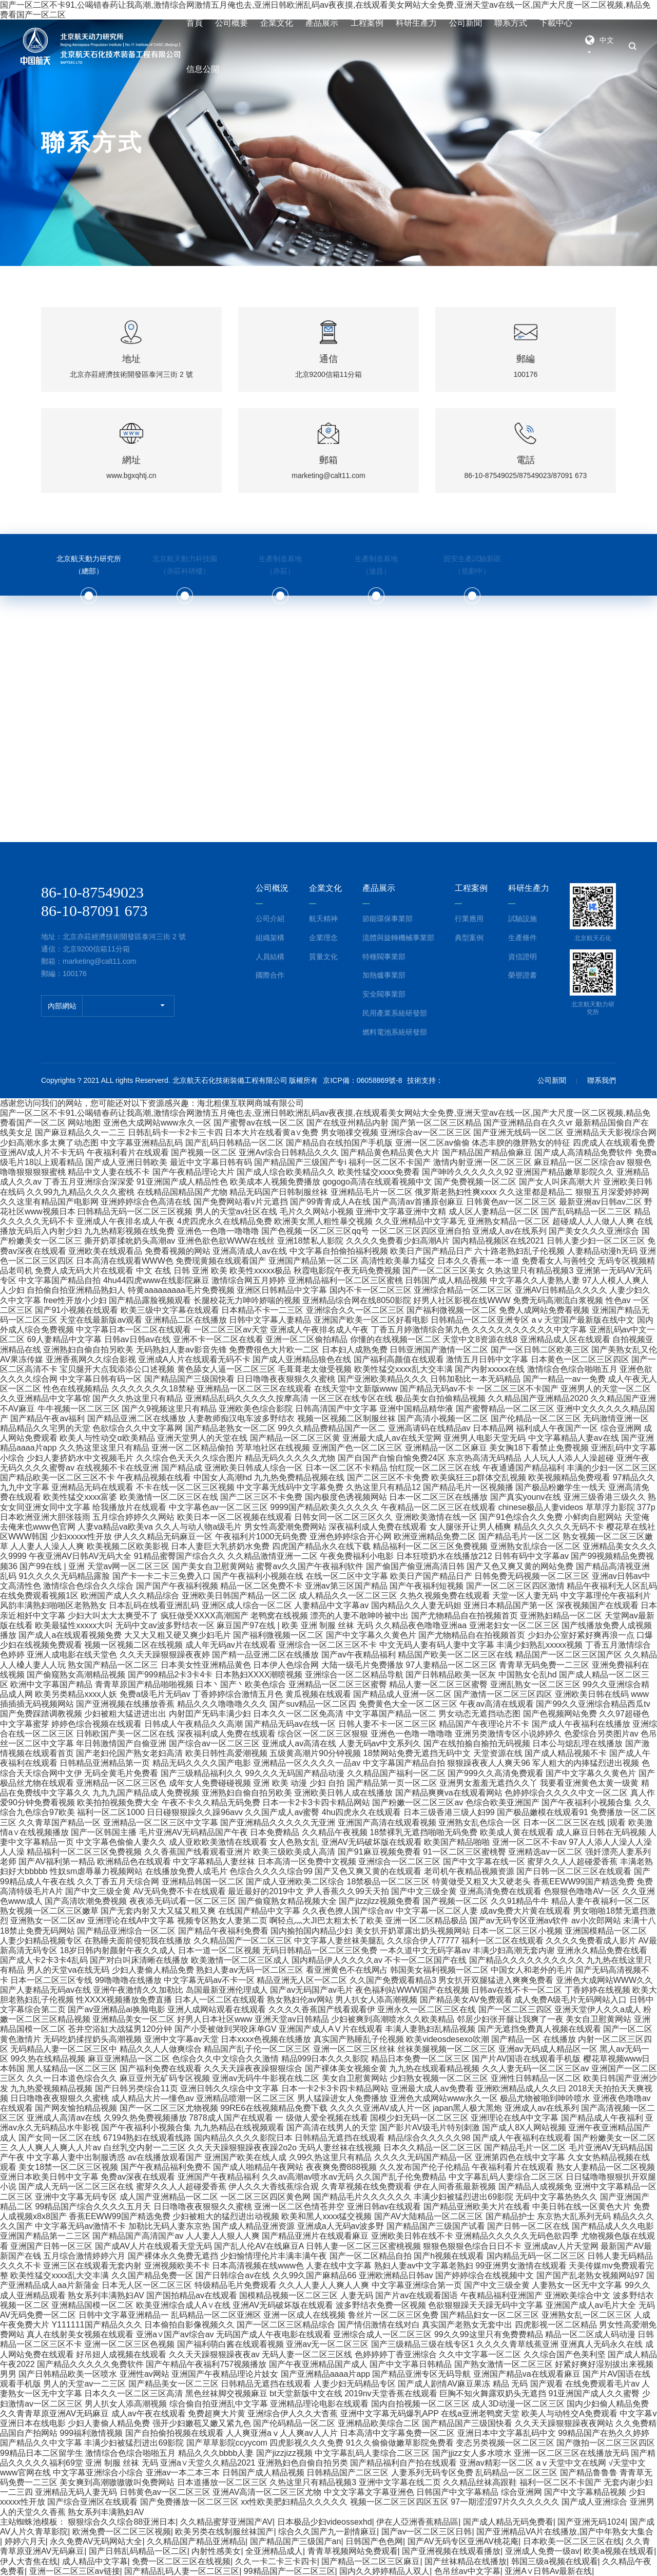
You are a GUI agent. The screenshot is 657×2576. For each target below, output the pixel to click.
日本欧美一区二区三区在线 (572, 2541)
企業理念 (323, 937)
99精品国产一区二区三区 (289, 2571)
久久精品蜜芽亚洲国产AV (226, 2521)
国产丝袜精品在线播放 (465, 2561)
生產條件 (522, 937)
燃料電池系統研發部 (394, 1032)
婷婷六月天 (25, 2541)
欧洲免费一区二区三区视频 (121, 2531)
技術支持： (425, 1080)
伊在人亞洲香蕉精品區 (417, 2521)
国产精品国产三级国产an (295, 2541)
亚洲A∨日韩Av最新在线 (548, 2571)
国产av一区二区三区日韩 (426, 2531)
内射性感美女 (216, 2551)
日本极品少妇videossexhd (324, 2521)
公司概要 (231, 22)
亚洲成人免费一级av (542, 2551)
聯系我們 (601, 1080)
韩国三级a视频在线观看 (554, 2561)
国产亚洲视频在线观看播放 (451, 2551)
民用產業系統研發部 (394, 1013)
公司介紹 (270, 918)
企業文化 (276, 22)
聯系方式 (510, 22)
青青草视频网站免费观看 (352, 2551)
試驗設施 (522, 918)
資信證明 (522, 956)
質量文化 (323, 956)
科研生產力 (416, 22)
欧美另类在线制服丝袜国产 (224, 2531)
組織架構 (270, 937)
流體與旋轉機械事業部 (398, 937)
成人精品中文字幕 (95, 2561)
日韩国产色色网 (374, 2541)
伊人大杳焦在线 (28, 2561)
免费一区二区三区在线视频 (181, 2561)
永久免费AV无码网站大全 (96, 2541)
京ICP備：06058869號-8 (362, 1080)
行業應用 (469, 918)
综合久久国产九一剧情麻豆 (327, 2531)
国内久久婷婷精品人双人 (384, 2571)
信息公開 (202, 69)
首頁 (194, 22)
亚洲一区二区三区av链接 (74, 2571)
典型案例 (469, 937)
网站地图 (84, 1122)
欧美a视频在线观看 (619, 2551)
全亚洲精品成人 (274, 2551)
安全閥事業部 (383, 994)
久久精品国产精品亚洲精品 (196, 2541)
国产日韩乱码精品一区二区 (138, 2551)
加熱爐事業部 (383, 975)
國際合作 (270, 975)
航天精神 (323, 918)
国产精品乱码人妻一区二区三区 (181, 2571)
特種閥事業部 (383, 956)
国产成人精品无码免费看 (508, 2521)
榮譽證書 (522, 975)
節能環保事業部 (387, 918)
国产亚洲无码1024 (591, 2521)
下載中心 (555, 22)
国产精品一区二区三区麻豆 (370, 2561)
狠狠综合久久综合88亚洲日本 (122, 2521)
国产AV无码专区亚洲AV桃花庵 (463, 2541)
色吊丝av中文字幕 (467, 2571)
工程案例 (367, 22)
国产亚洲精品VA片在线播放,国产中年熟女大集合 (564, 2531)
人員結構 (270, 956)
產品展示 (321, 22)
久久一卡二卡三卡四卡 (276, 2561)
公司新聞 (465, 22)
